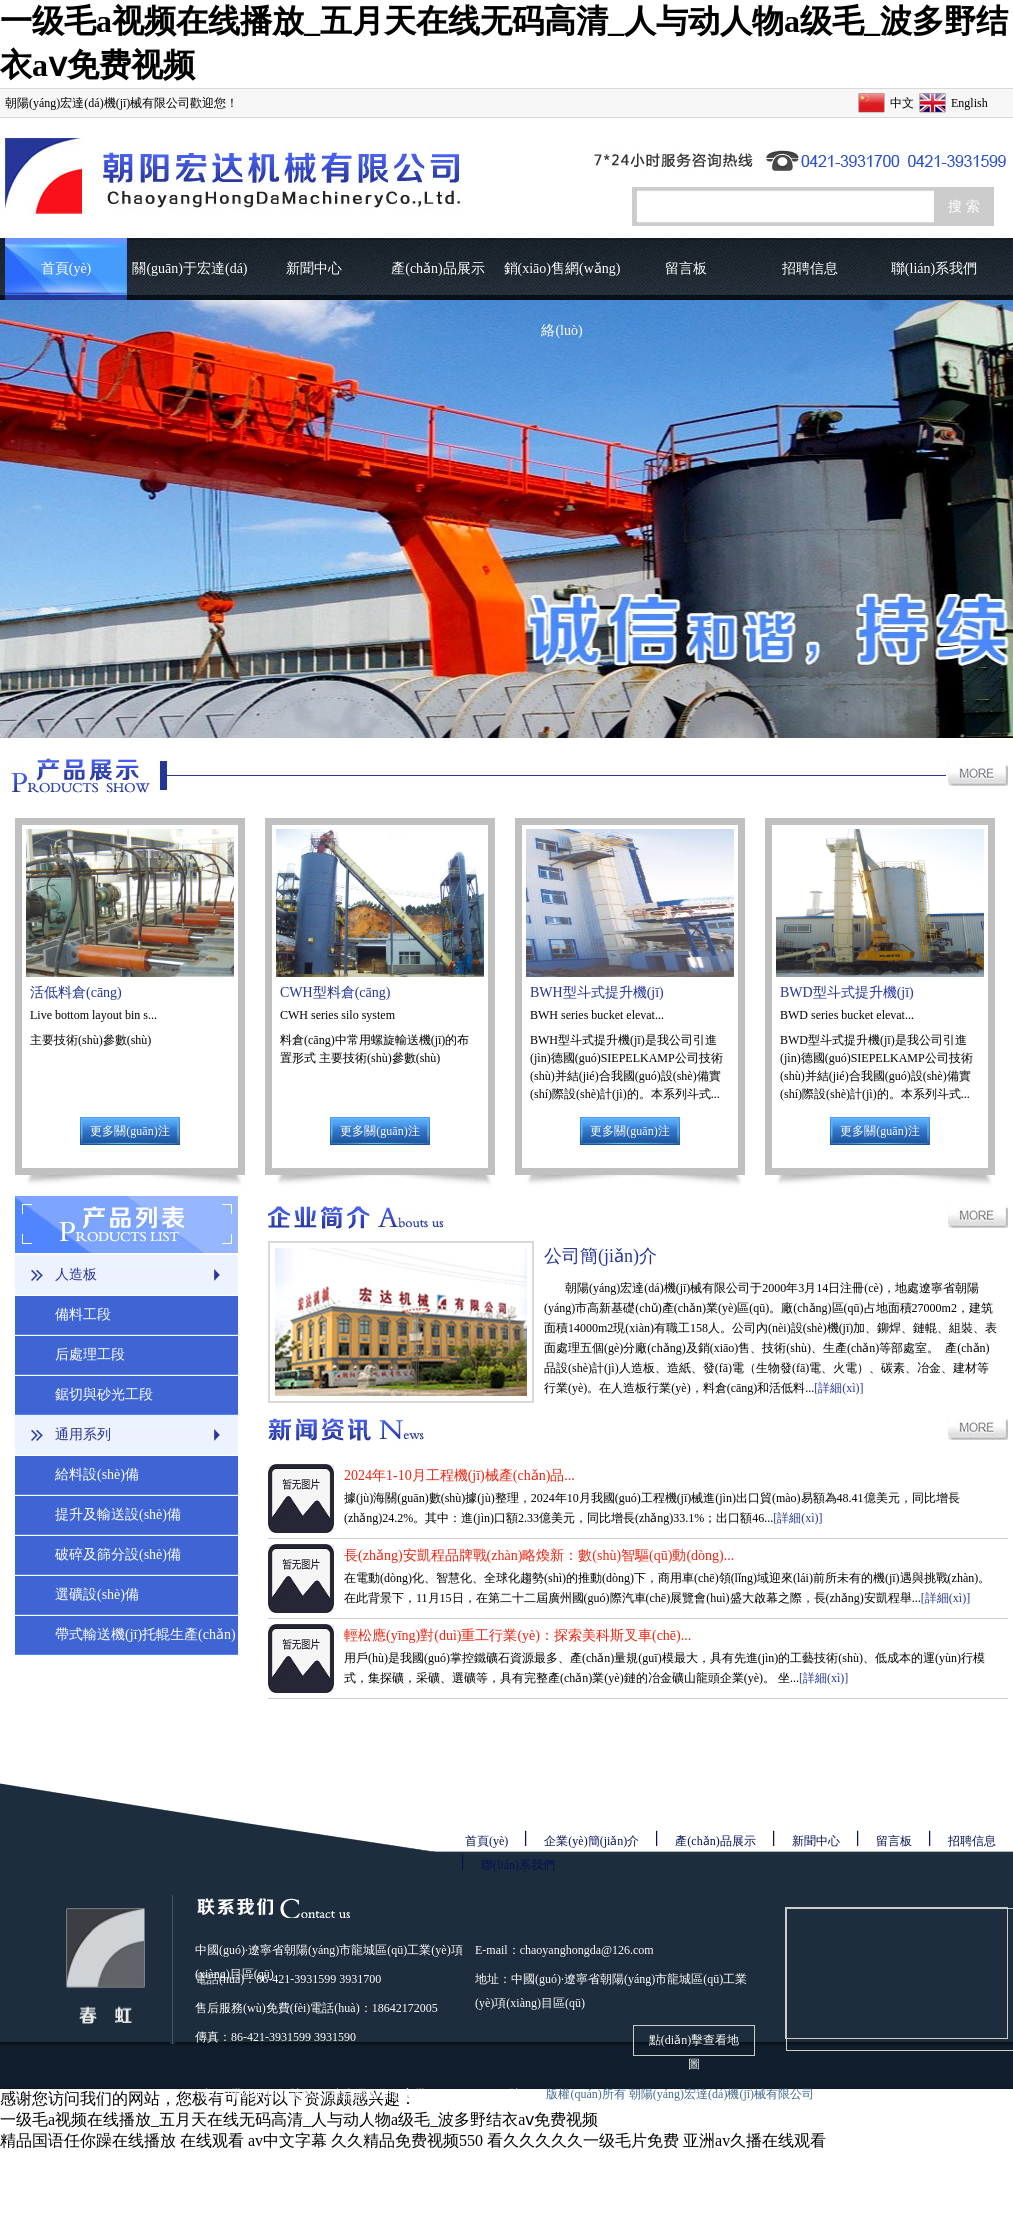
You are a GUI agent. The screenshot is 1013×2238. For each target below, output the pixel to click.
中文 (902, 103)
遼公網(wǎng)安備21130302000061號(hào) (438, 2094)
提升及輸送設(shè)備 (118, 1514)
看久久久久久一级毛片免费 (583, 2140)
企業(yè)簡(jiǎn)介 (591, 1841)
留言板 (686, 268)
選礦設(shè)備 (97, 1594)
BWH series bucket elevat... (597, 1015)
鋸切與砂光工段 (104, 1394)
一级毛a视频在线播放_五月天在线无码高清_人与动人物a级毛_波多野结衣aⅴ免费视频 (299, 2119)
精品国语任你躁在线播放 (88, 2140)
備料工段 (83, 1314)
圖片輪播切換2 (506, 519)
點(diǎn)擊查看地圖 (694, 2044)
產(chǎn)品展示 (438, 268)
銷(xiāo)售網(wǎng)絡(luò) (562, 280)
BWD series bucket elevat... (847, 1015)
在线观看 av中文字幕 (253, 2140)
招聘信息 (810, 268)
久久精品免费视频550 (407, 2140)
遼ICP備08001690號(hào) (263, 2094)
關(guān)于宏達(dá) (189, 268)
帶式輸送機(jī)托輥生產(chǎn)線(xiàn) (145, 1641)
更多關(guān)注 (129, 1131)
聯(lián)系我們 (934, 268)
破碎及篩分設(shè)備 (118, 1554)
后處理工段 (90, 1354)
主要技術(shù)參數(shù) (92, 1040)
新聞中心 (314, 268)
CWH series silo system (337, 1015)
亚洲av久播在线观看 (754, 2140)
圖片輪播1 (506, 519)
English (969, 103)
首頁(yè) (66, 268)
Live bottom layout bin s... (93, 1015)
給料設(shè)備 (97, 1474)
